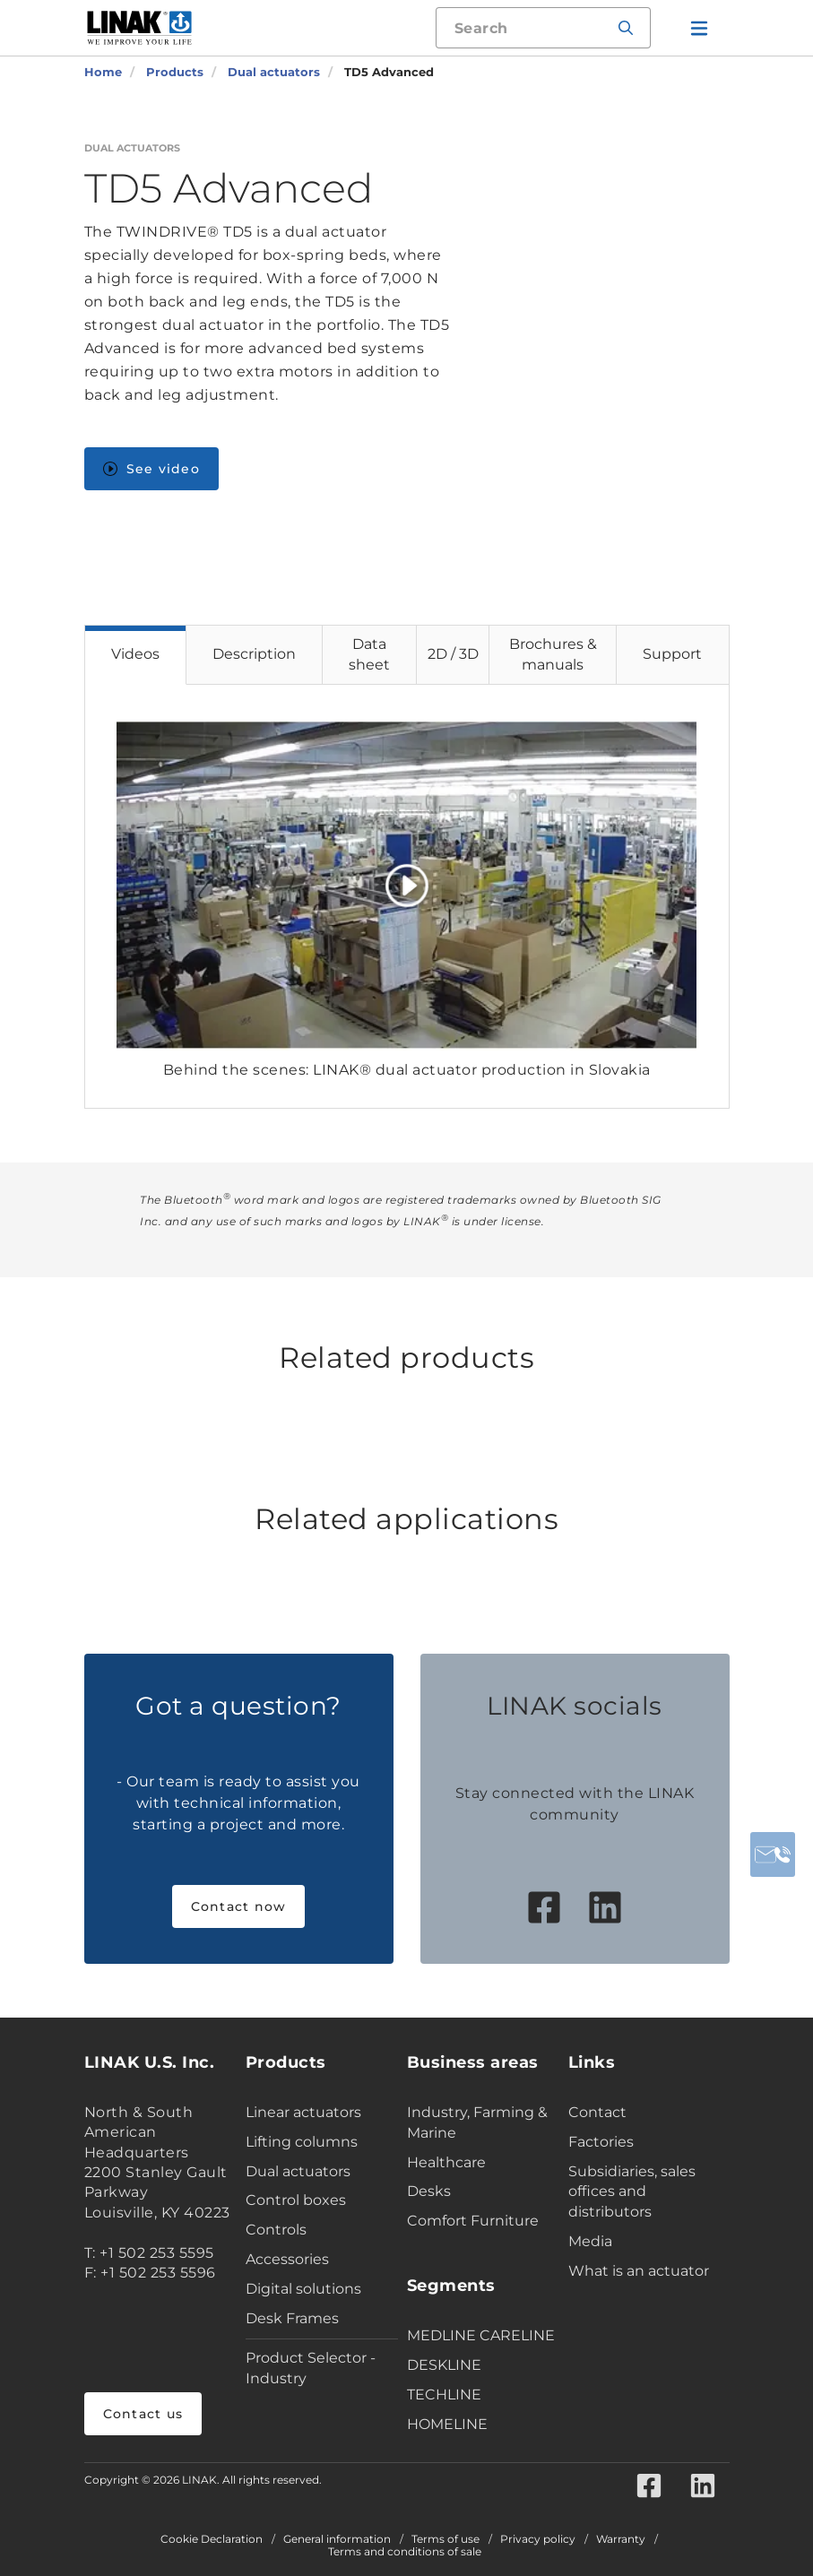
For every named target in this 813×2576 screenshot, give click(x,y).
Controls (276, 2229)
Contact (597, 2112)
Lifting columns (302, 2141)
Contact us (143, 2414)
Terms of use (445, 2539)
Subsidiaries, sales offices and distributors (632, 2192)
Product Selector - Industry (311, 2368)
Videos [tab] (135, 653)
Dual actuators (298, 2171)
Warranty (620, 2539)
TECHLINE (444, 2394)
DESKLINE (444, 2364)
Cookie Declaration (211, 2539)
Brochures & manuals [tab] (553, 654)
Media (590, 2241)
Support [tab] (672, 653)
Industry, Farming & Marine (477, 2122)
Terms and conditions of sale (404, 2552)
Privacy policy (537, 2539)
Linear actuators (303, 2112)
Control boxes (296, 2200)
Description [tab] (254, 653)
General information (337, 2539)
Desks (429, 2191)
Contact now (239, 1906)
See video (151, 469)
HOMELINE (447, 2424)
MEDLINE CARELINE (481, 2335)
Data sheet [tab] (369, 654)
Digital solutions (303, 2288)
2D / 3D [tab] (453, 653)
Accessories (287, 2259)
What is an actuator (638, 2270)
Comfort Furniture (473, 2220)
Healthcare (446, 2162)
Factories (601, 2141)
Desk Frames (292, 2318)
